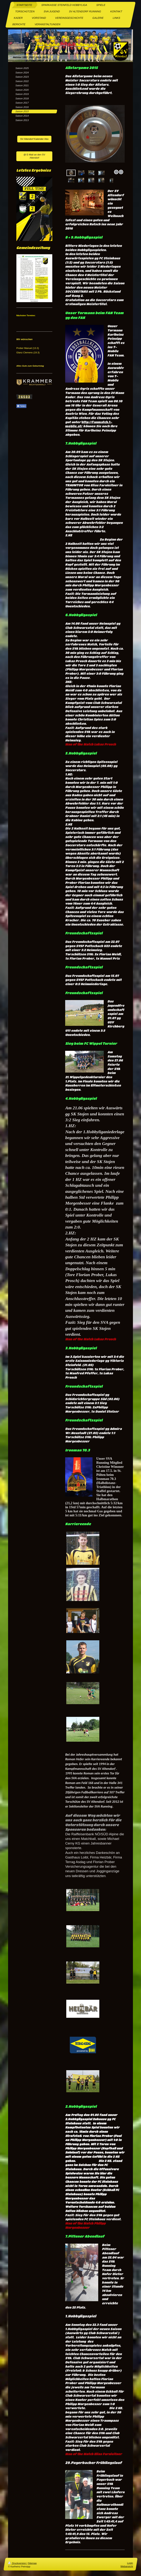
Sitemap (32, 2563)
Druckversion (17, 2563)
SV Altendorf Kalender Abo (34, 139)
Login (130, 2563)
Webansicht (126, 2566)
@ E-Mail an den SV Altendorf (34, 156)
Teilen (21, 406)
